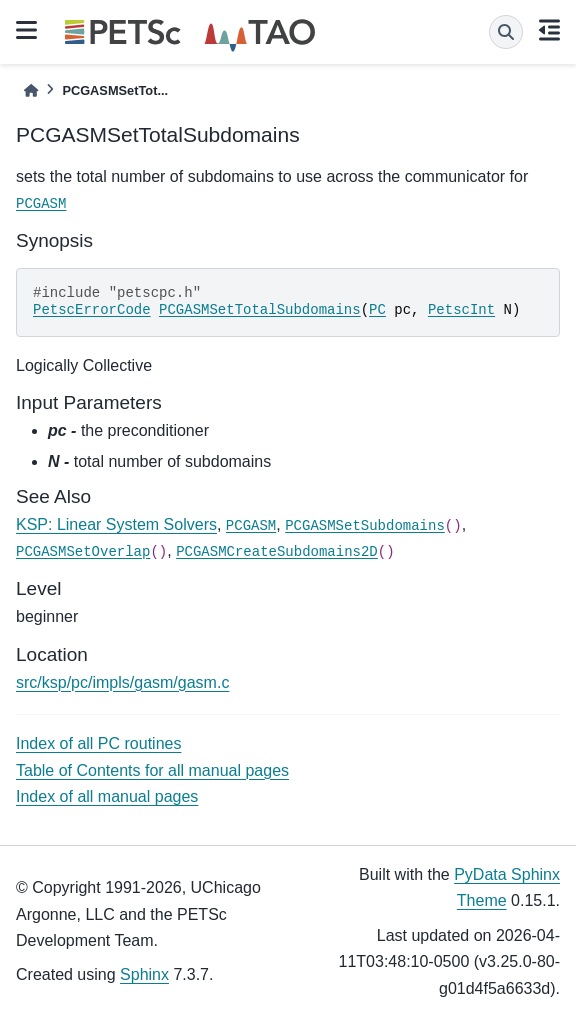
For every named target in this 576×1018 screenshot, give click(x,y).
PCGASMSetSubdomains (365, 526)
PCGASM (41, 204)
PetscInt (461, 310)
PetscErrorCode (92, 310)
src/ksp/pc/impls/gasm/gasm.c (122, 682)
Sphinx (144, 974)
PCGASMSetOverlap (83, 552)
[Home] (31, 90)
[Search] (506, 32)
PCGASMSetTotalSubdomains (260, 310)
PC (377, 310)
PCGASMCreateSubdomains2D (277, 552)
